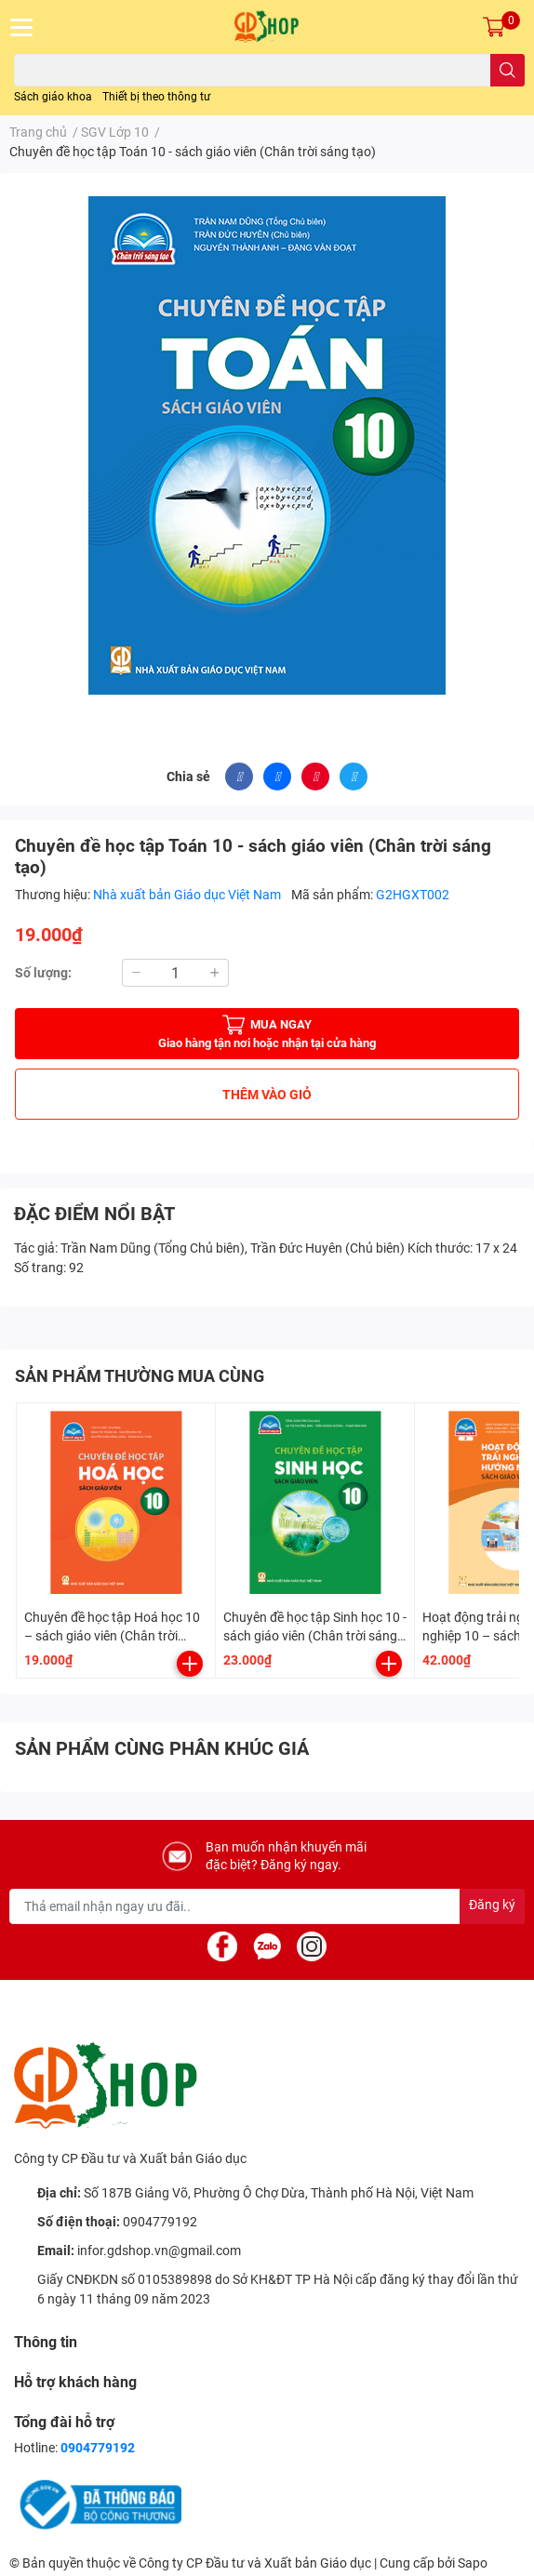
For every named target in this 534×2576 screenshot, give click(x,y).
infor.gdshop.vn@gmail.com (159, 2250)
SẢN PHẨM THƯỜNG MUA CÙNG (139, 1376)
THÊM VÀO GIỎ (267, 1094)
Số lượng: (43, 972)
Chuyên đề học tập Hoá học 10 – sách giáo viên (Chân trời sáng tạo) (112, 1635)
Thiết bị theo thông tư (156, 96)
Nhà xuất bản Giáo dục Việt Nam (188, 894)
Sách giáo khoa (53, 96)
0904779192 (160, 2221)
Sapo (472, 2563)
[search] (507, 70)
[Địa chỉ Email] (267, 1906)
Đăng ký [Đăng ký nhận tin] (492, 1904)
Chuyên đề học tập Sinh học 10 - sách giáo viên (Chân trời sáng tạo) (315, 1635)
